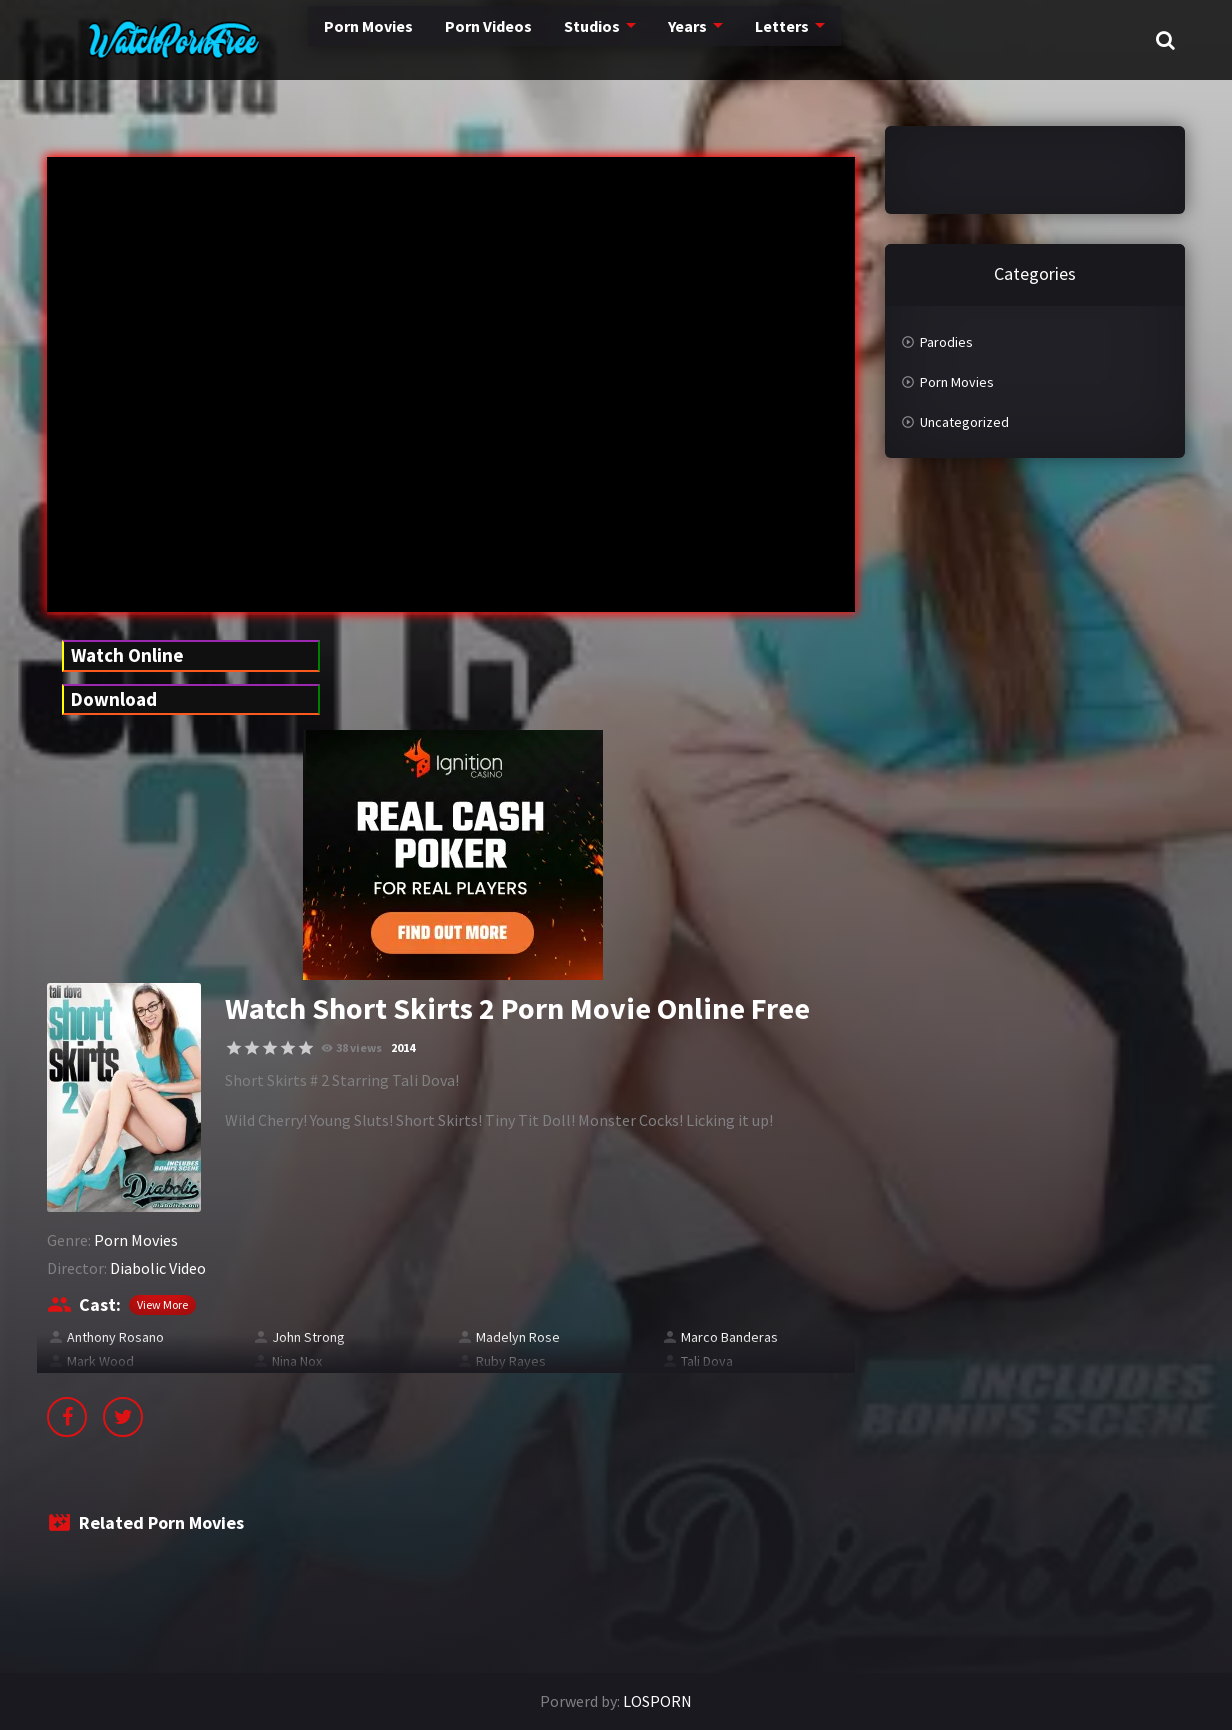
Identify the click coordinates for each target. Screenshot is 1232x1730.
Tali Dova (707, 1361)
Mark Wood (100, 1361)
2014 (403, 1047)
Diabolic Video (158, 1268)
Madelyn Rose (518, 1337)
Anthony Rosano (115, 1337)
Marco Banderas (729, 1337)
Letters (729, 39)
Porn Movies (300, 39)
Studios (534, 39)
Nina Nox (297, 1361)
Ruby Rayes (511, 1361)
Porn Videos (426, 39)
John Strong (308, 1337)
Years (633, 39)
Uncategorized (964, 422)
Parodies (946, 342)
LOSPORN (657, 1701)
